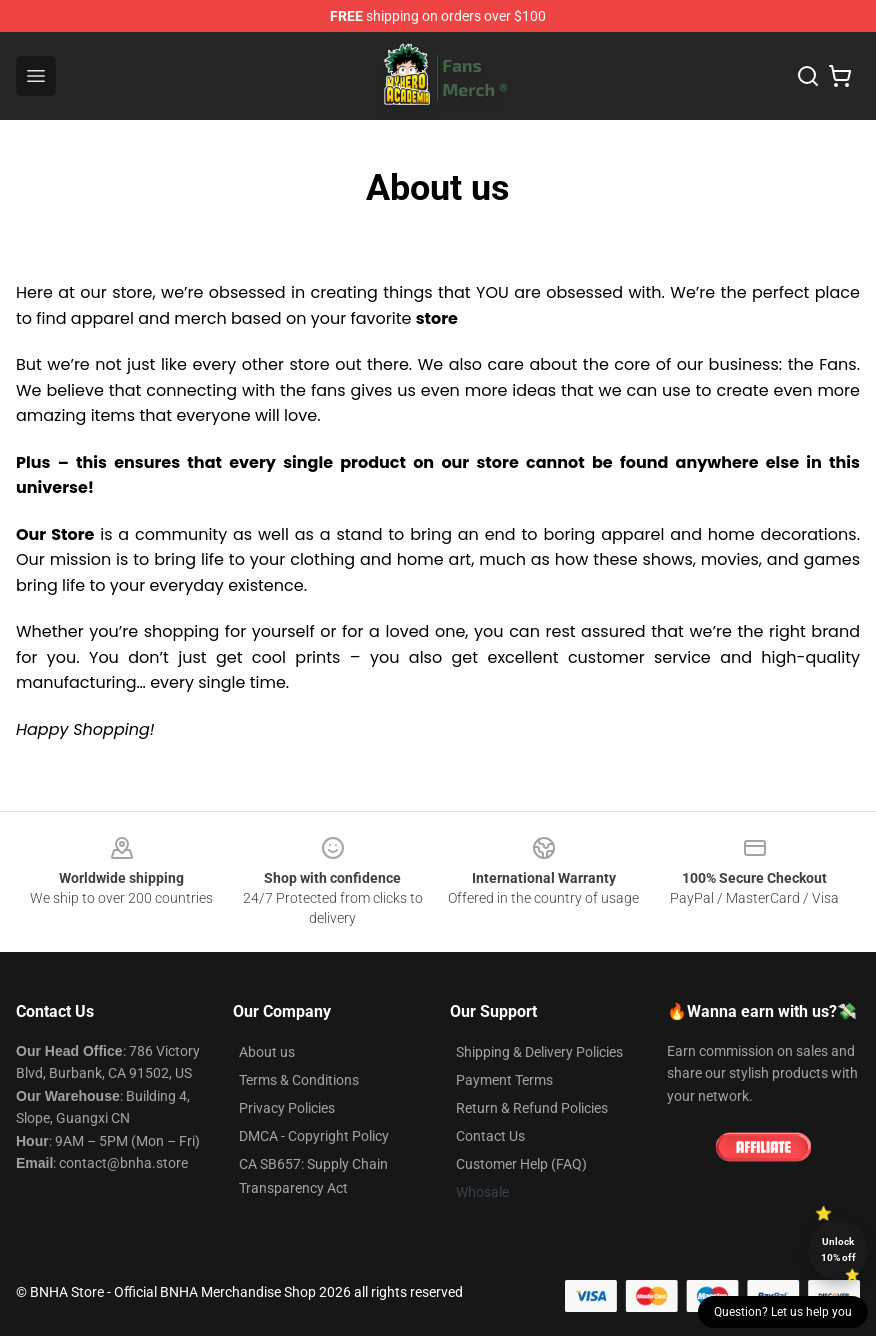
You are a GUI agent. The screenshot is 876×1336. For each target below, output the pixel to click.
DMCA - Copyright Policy (314, 1136)
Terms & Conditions (299, 1080)
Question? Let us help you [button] (783, 1312)
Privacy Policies (287, 1108)
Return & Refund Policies (532, 1108)
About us (267, 1052)
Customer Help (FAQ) (521, 1164)
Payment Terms (504, 1080)
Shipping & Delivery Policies (539, 1052)
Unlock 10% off (838, 1249)
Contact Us (490, 1136)
